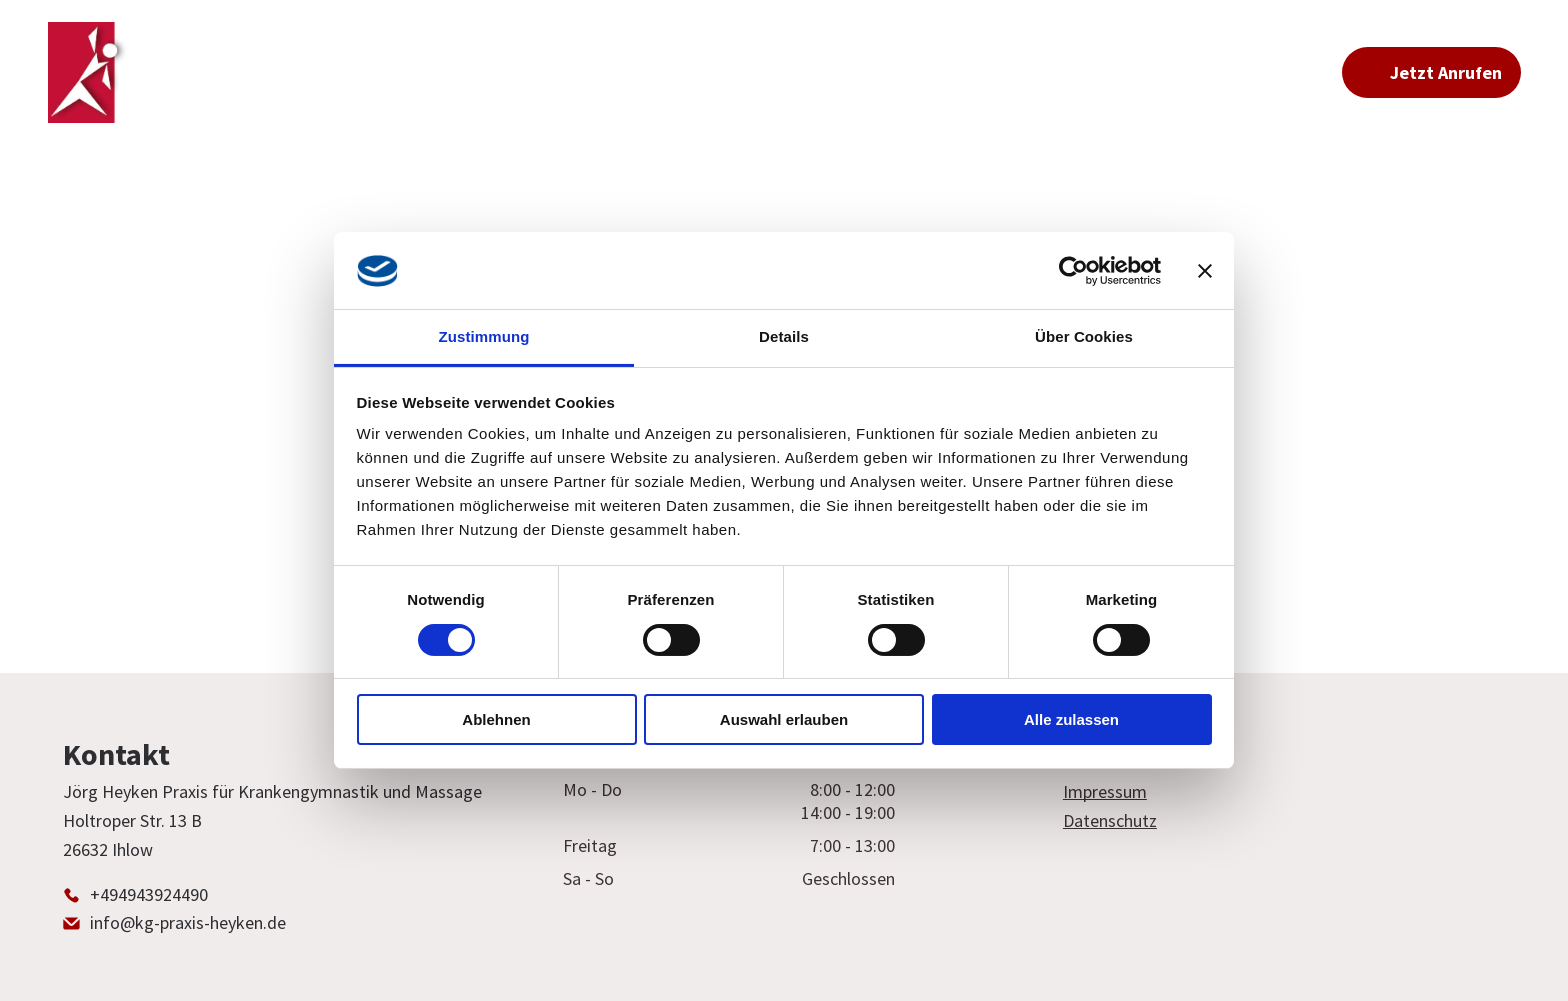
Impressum (1105, 791)
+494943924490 (149, 894)
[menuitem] (586, 72)
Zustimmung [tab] (484, 336)
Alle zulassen (1071, 719)
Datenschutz (1110, 820)
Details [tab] (784, 336)
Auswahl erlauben (784, 719)
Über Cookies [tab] (1084, 336)
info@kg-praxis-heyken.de (188, 922)
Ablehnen (496, 719)
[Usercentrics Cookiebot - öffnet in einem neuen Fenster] (1073, 271)
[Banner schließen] (1205, 271)
